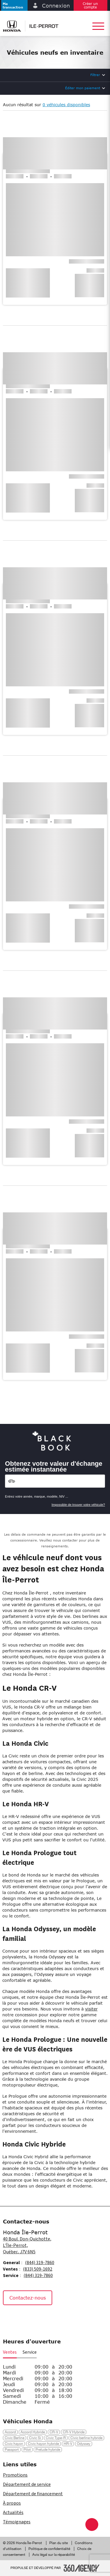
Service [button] (30, 2352)
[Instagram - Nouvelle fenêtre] (24, 2317)
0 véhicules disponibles (66, 104)
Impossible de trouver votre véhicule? (78, 1504)
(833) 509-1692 (37, 2269)
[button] (14, 5)
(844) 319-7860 (39, 2262)
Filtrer (95, 75)
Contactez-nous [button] (27, 2297)
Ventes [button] (10, 2352)
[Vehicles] (55, 1481)
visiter (91, 2008)
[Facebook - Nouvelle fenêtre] (10, 2317)
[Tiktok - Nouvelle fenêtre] (38, 2317)
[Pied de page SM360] (81, 2568)
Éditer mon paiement (82, 88)
